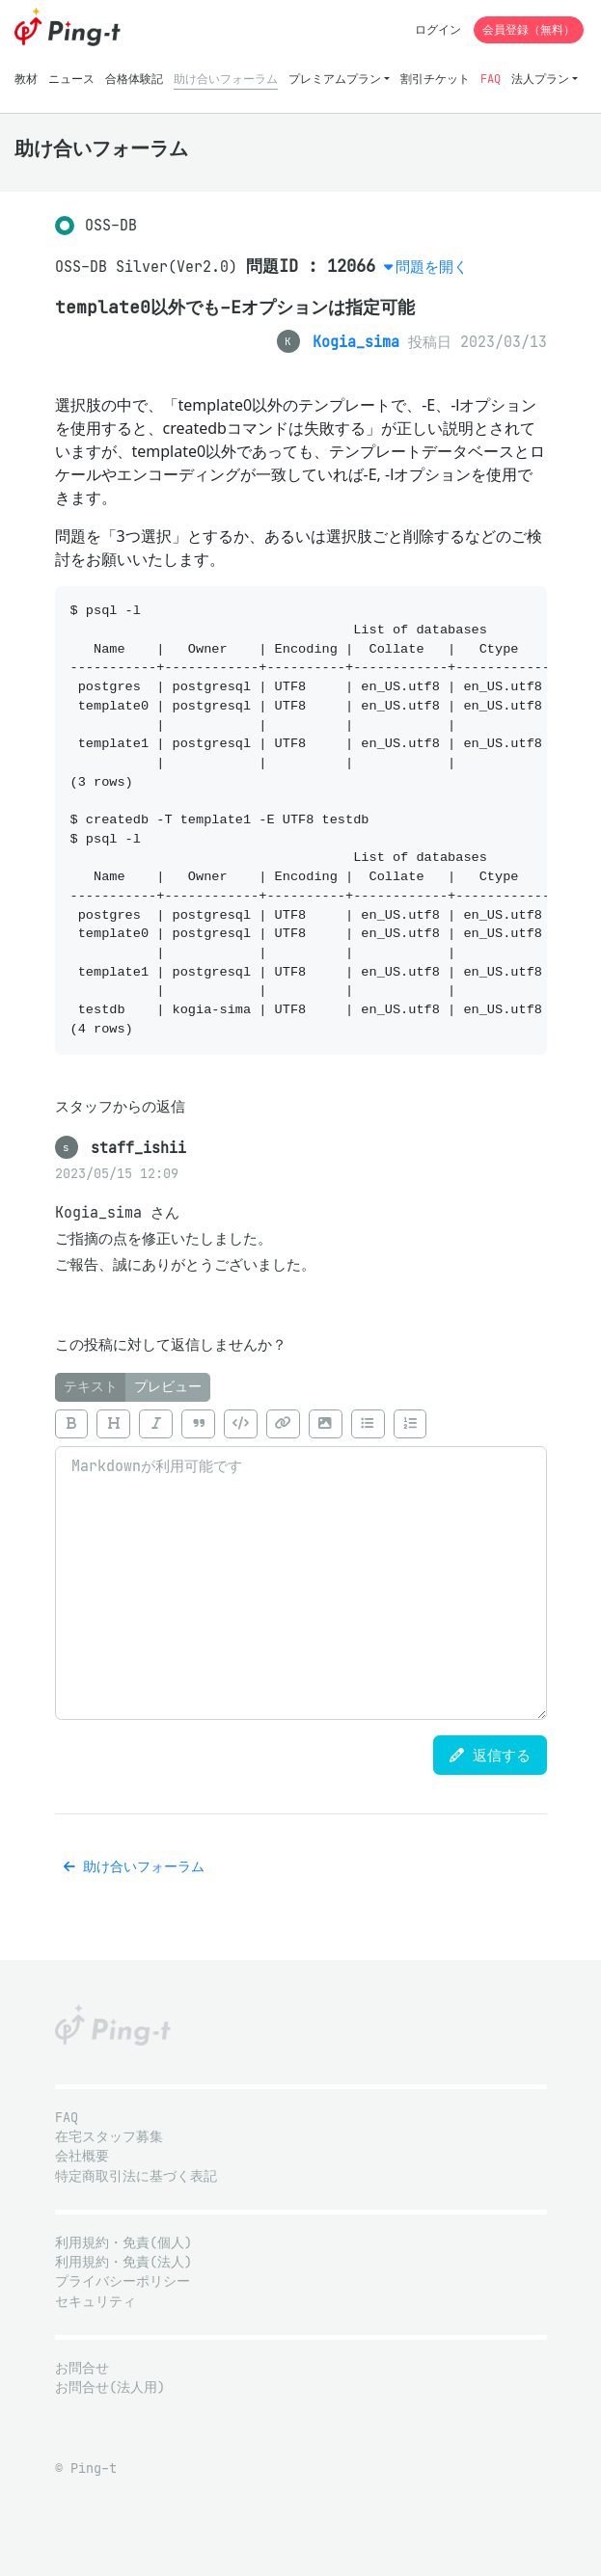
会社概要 (82, 2156)
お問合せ (82, 2368)
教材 (26, 78)
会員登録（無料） (528, 29)
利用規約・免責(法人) (123, 2262)
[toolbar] (301, 1424)
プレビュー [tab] (168, 1387)
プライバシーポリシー (122, 2281)
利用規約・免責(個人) (123, 2243)
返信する (490, 1755)
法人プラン (540, 78)
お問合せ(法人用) (110, 2387)
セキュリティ (95, 2302)
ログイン (438, 29)
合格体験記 (134, 78)
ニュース (71, 78)
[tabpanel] (301, 1561)
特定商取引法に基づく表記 (136, 2176)
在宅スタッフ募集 (109, 2137)
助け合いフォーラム (226, 78)
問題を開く (432, 266)
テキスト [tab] (91, 1387)
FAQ (490, 78)
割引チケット (435, 78)
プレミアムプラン (334, 78)
